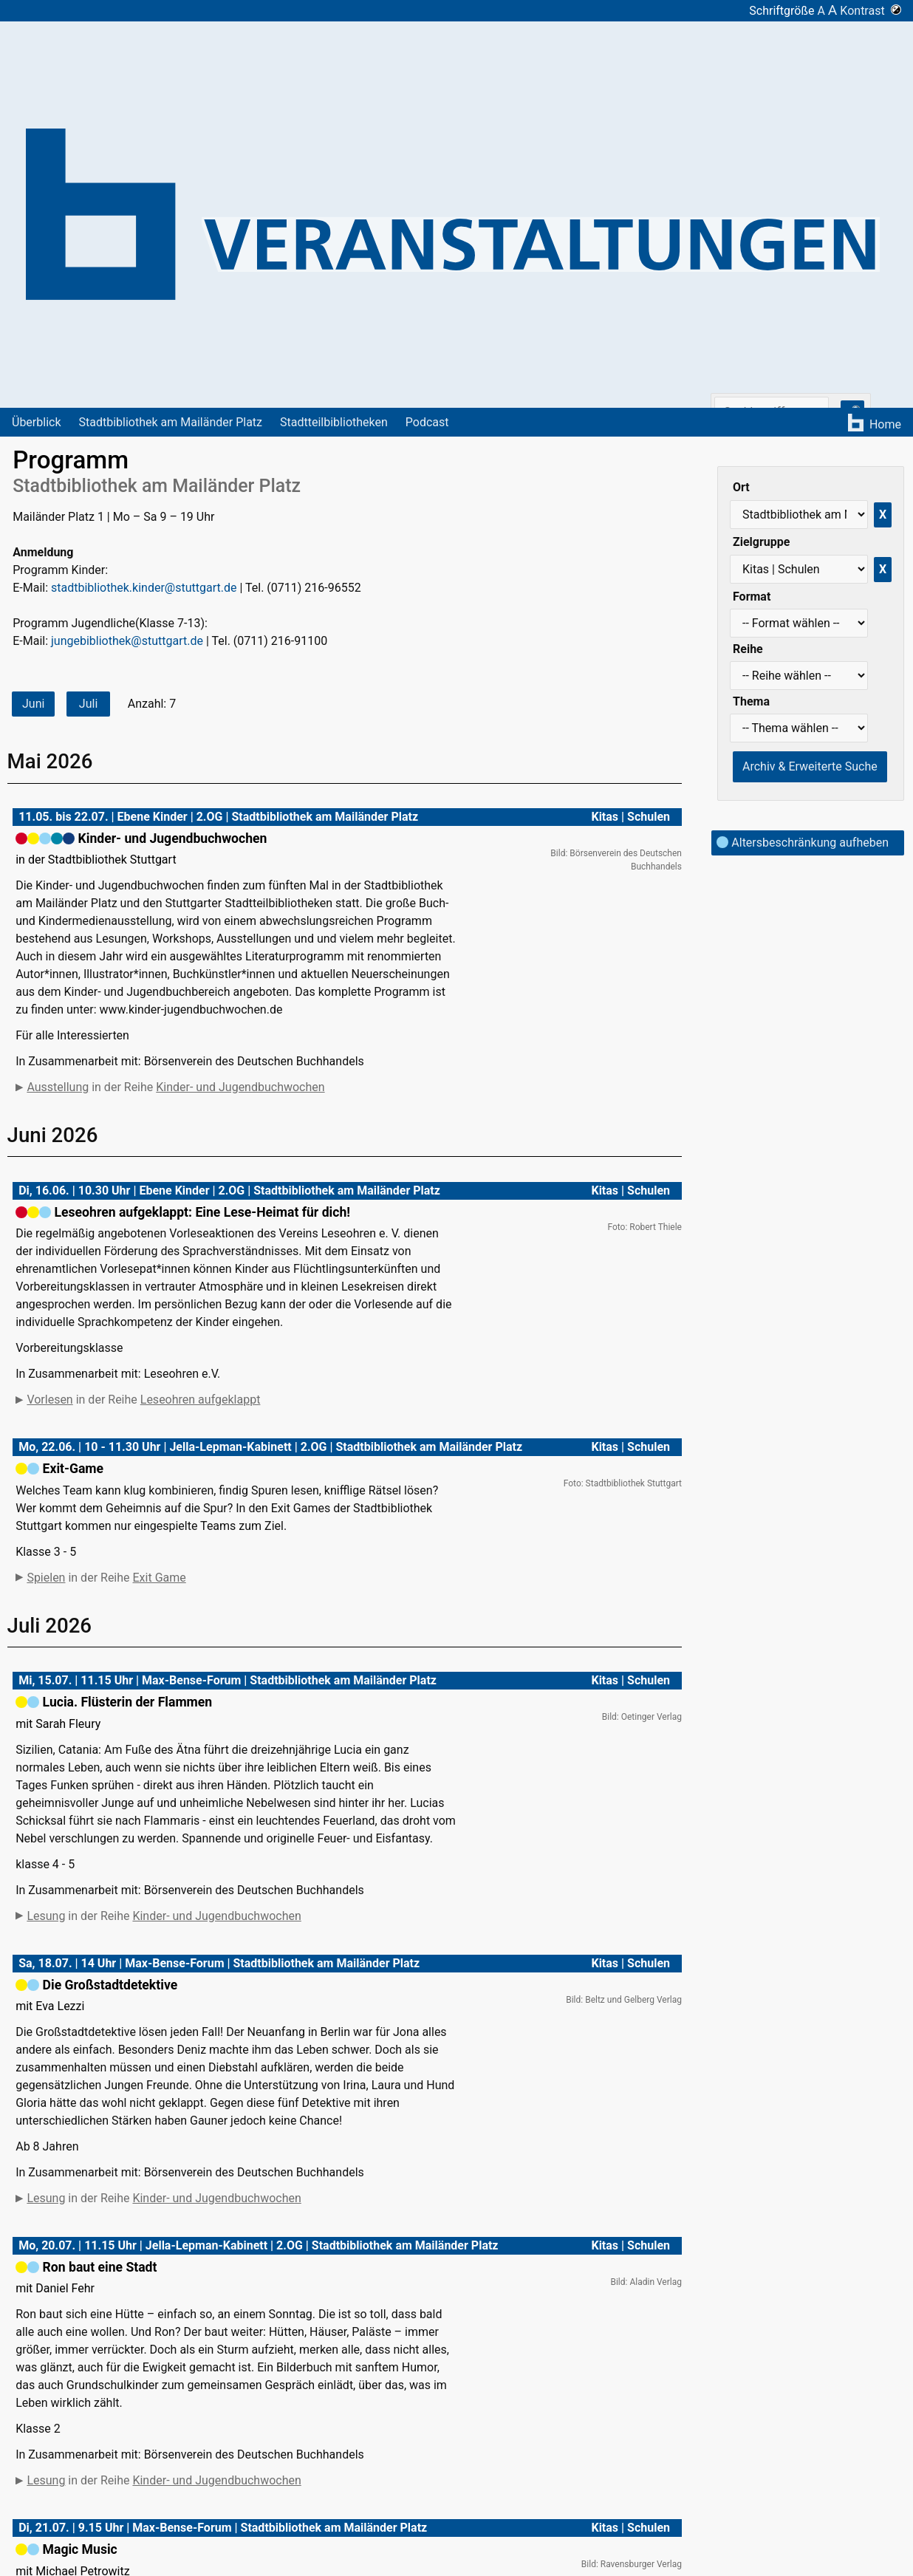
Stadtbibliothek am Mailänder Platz (171, 422)
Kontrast (870, 11)
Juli (88, 704)
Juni (33, 704)
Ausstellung (58, 1087)
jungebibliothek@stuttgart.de (127, 641)
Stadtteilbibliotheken (334, 422)
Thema (751, 701)
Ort (741, 487)
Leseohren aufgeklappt (200, 1400)
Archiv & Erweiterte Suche (810, 766)
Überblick (36, 422)
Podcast (427, 422)
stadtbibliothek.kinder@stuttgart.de (143, 588)
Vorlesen (49, 1400)
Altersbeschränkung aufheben (803, 843)
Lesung (46, 1975)
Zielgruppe (761, 542)
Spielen (46, 1578)
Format (751, 597)
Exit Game (159, 1578)
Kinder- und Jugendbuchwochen (240, 1087)
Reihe (748, 649)
